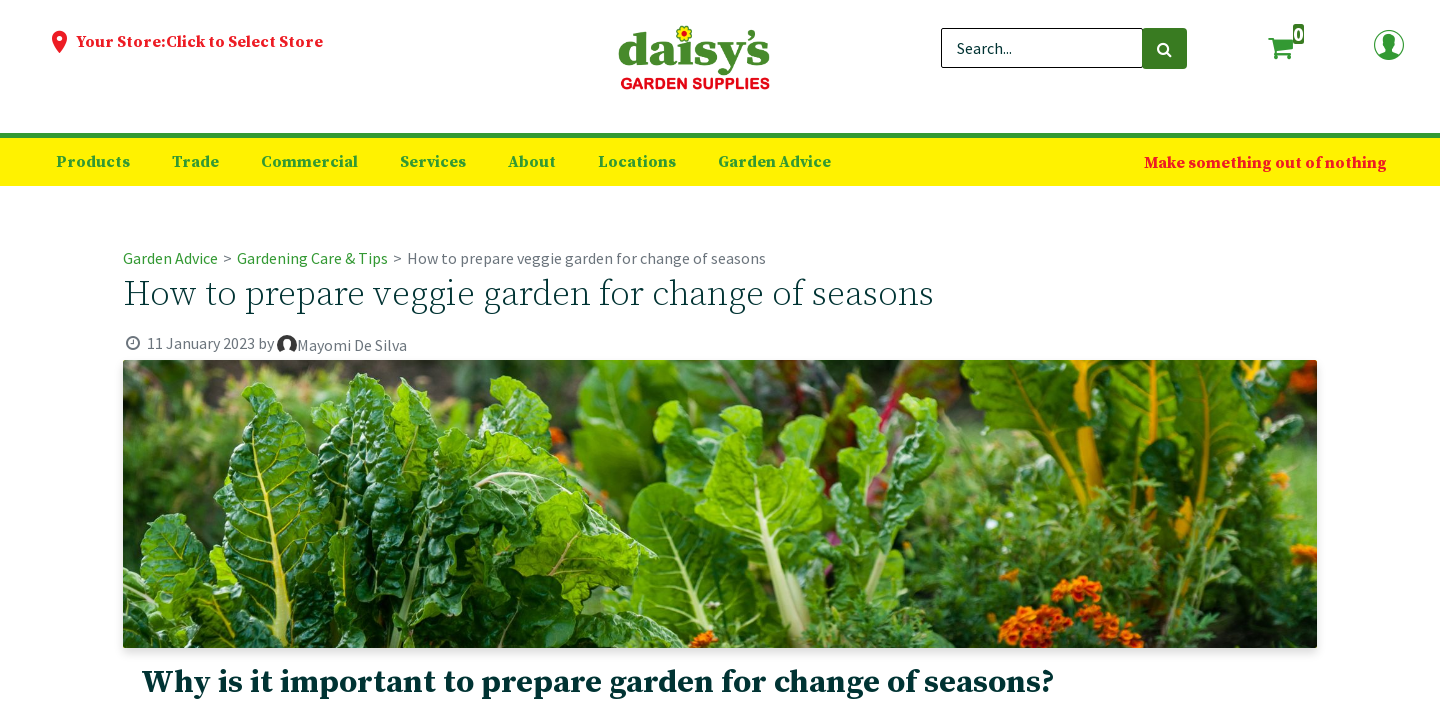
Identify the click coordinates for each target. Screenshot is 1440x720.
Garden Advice (170, 258)
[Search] (1164, 48)
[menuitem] (93, 162)
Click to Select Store (244, 42)
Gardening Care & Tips (312, 258)
